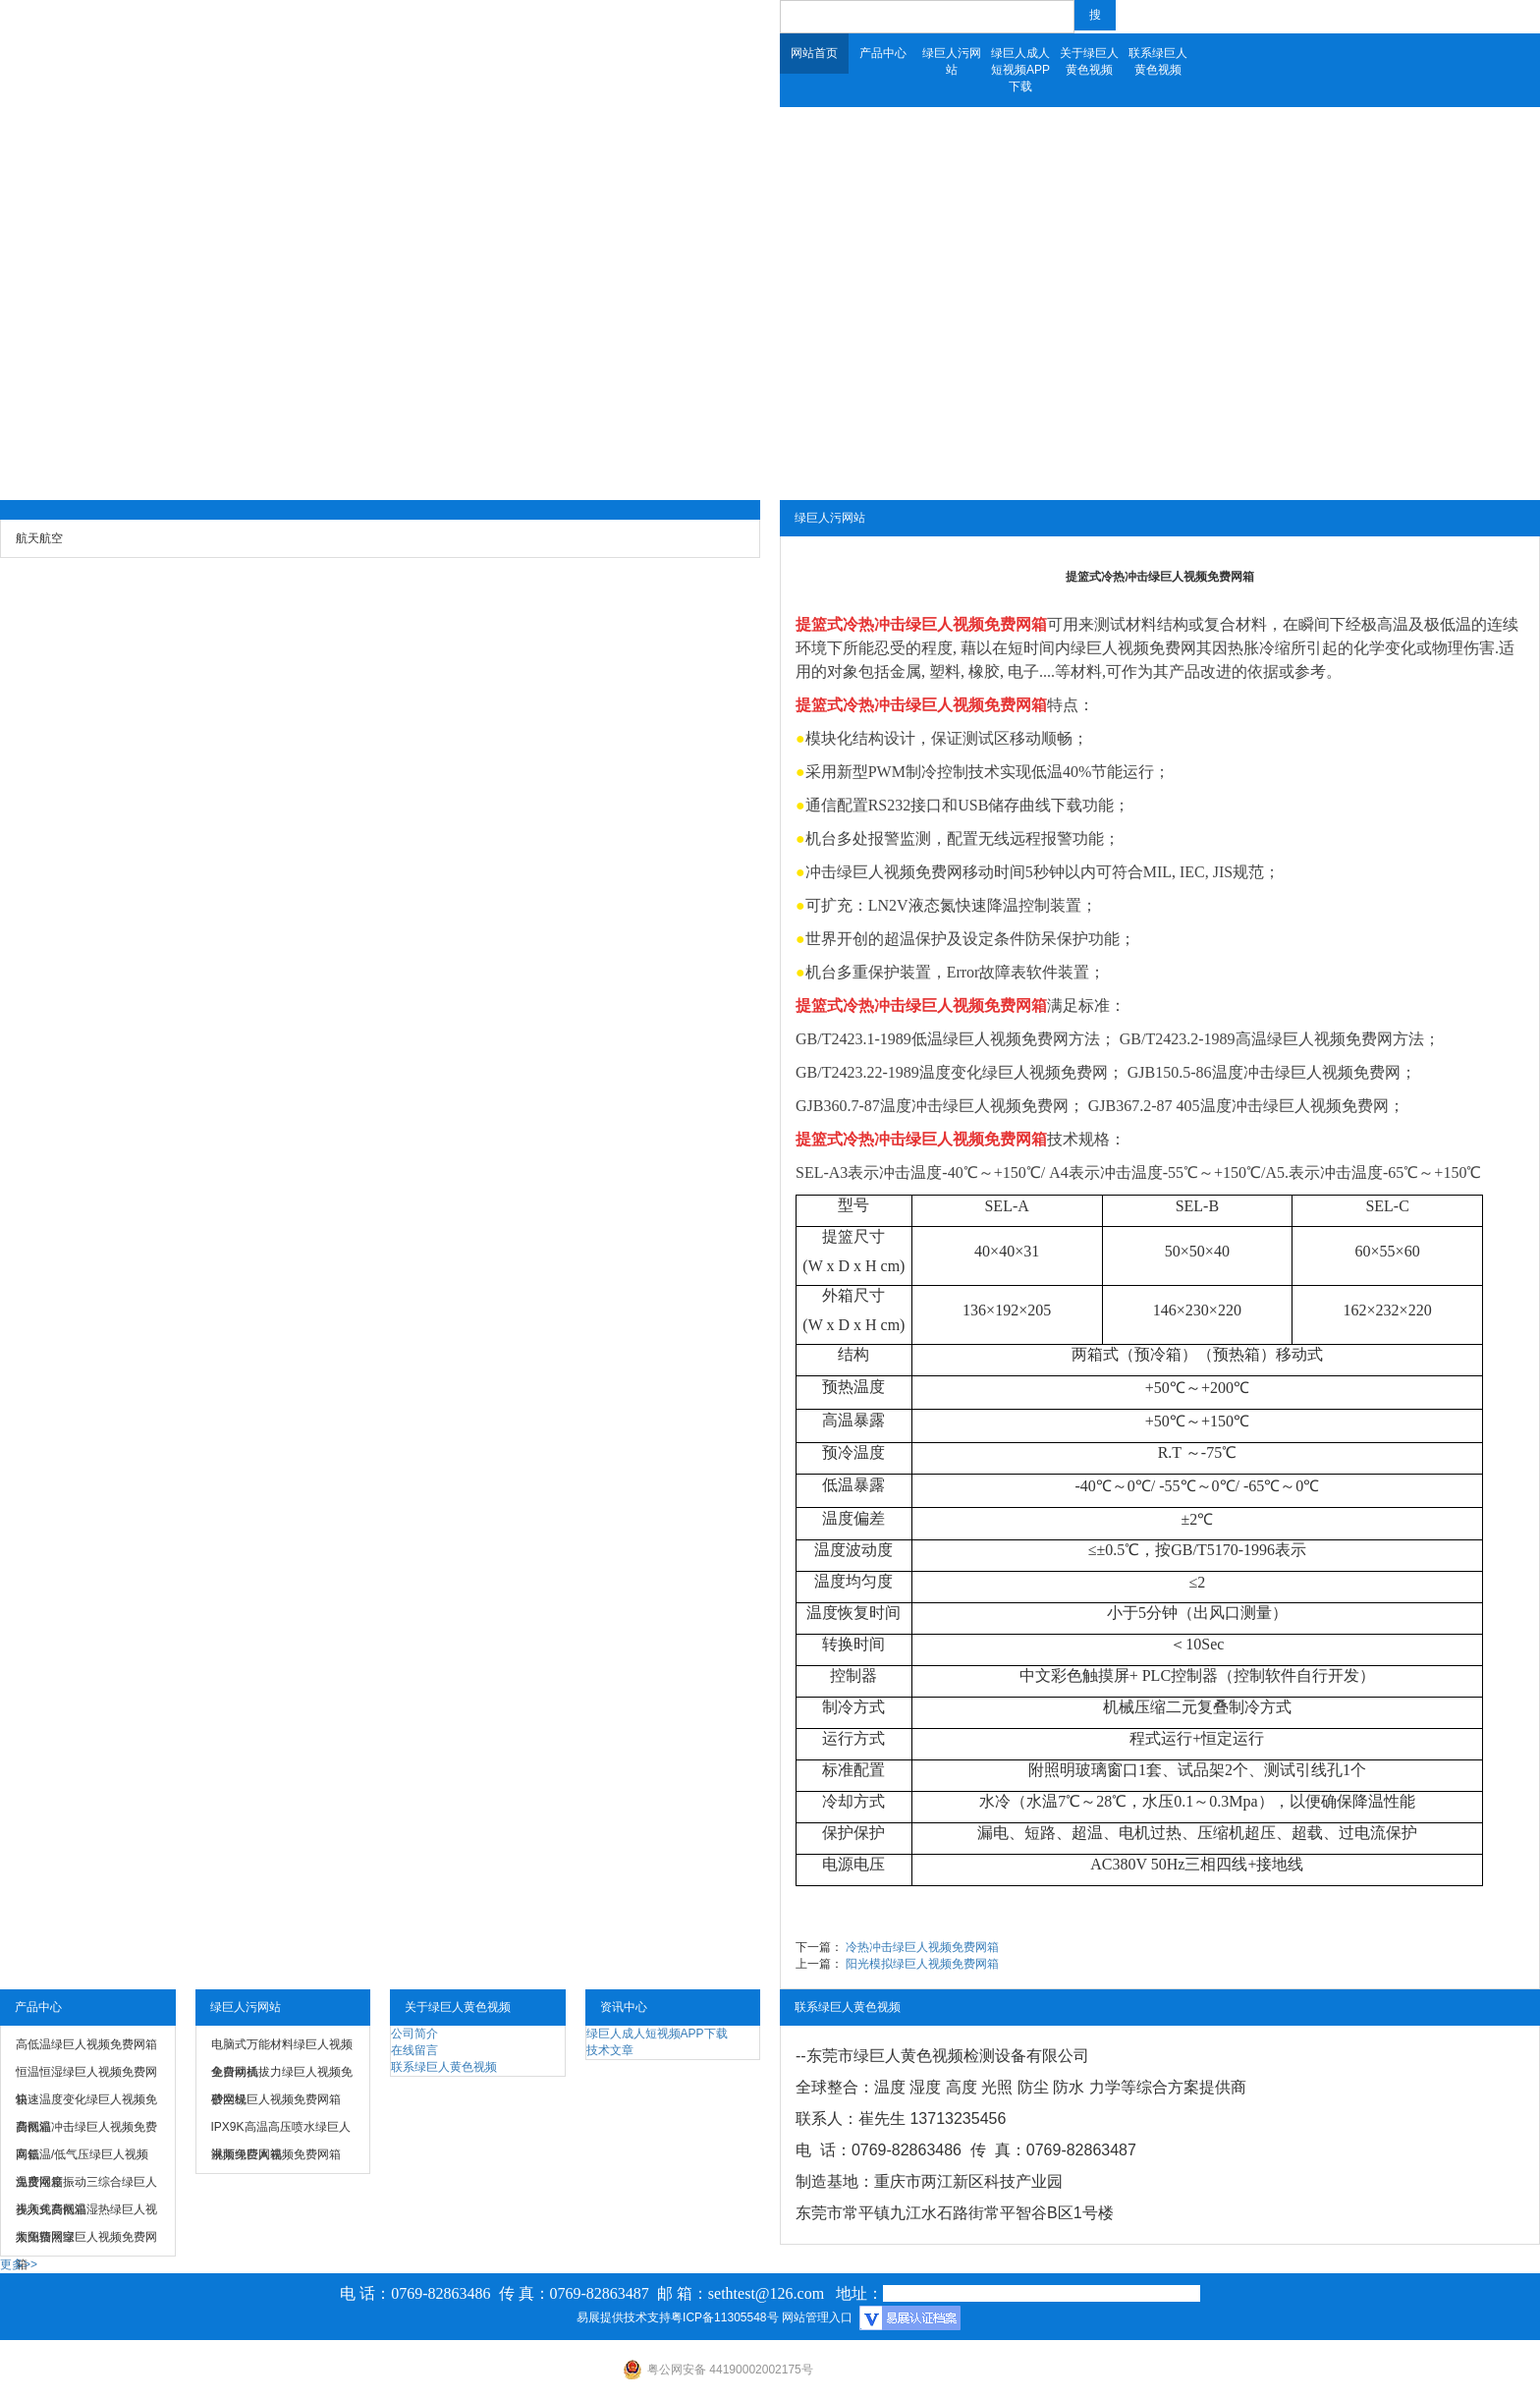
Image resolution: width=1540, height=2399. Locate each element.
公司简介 (414, 2033)
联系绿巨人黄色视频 (1157, 61)
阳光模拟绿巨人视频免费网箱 (922, 1964)
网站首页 (814, 53)
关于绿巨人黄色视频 (1089, 61)
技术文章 (609, 2050)
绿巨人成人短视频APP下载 (1020, 69)
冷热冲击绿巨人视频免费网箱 (945, 624)
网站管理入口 (817, 2317)
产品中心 (883, 53)
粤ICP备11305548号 (724, 2317)
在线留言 (414, 2050)
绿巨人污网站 (951, 61)
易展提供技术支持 (624, 2317)
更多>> (18, 2264)
